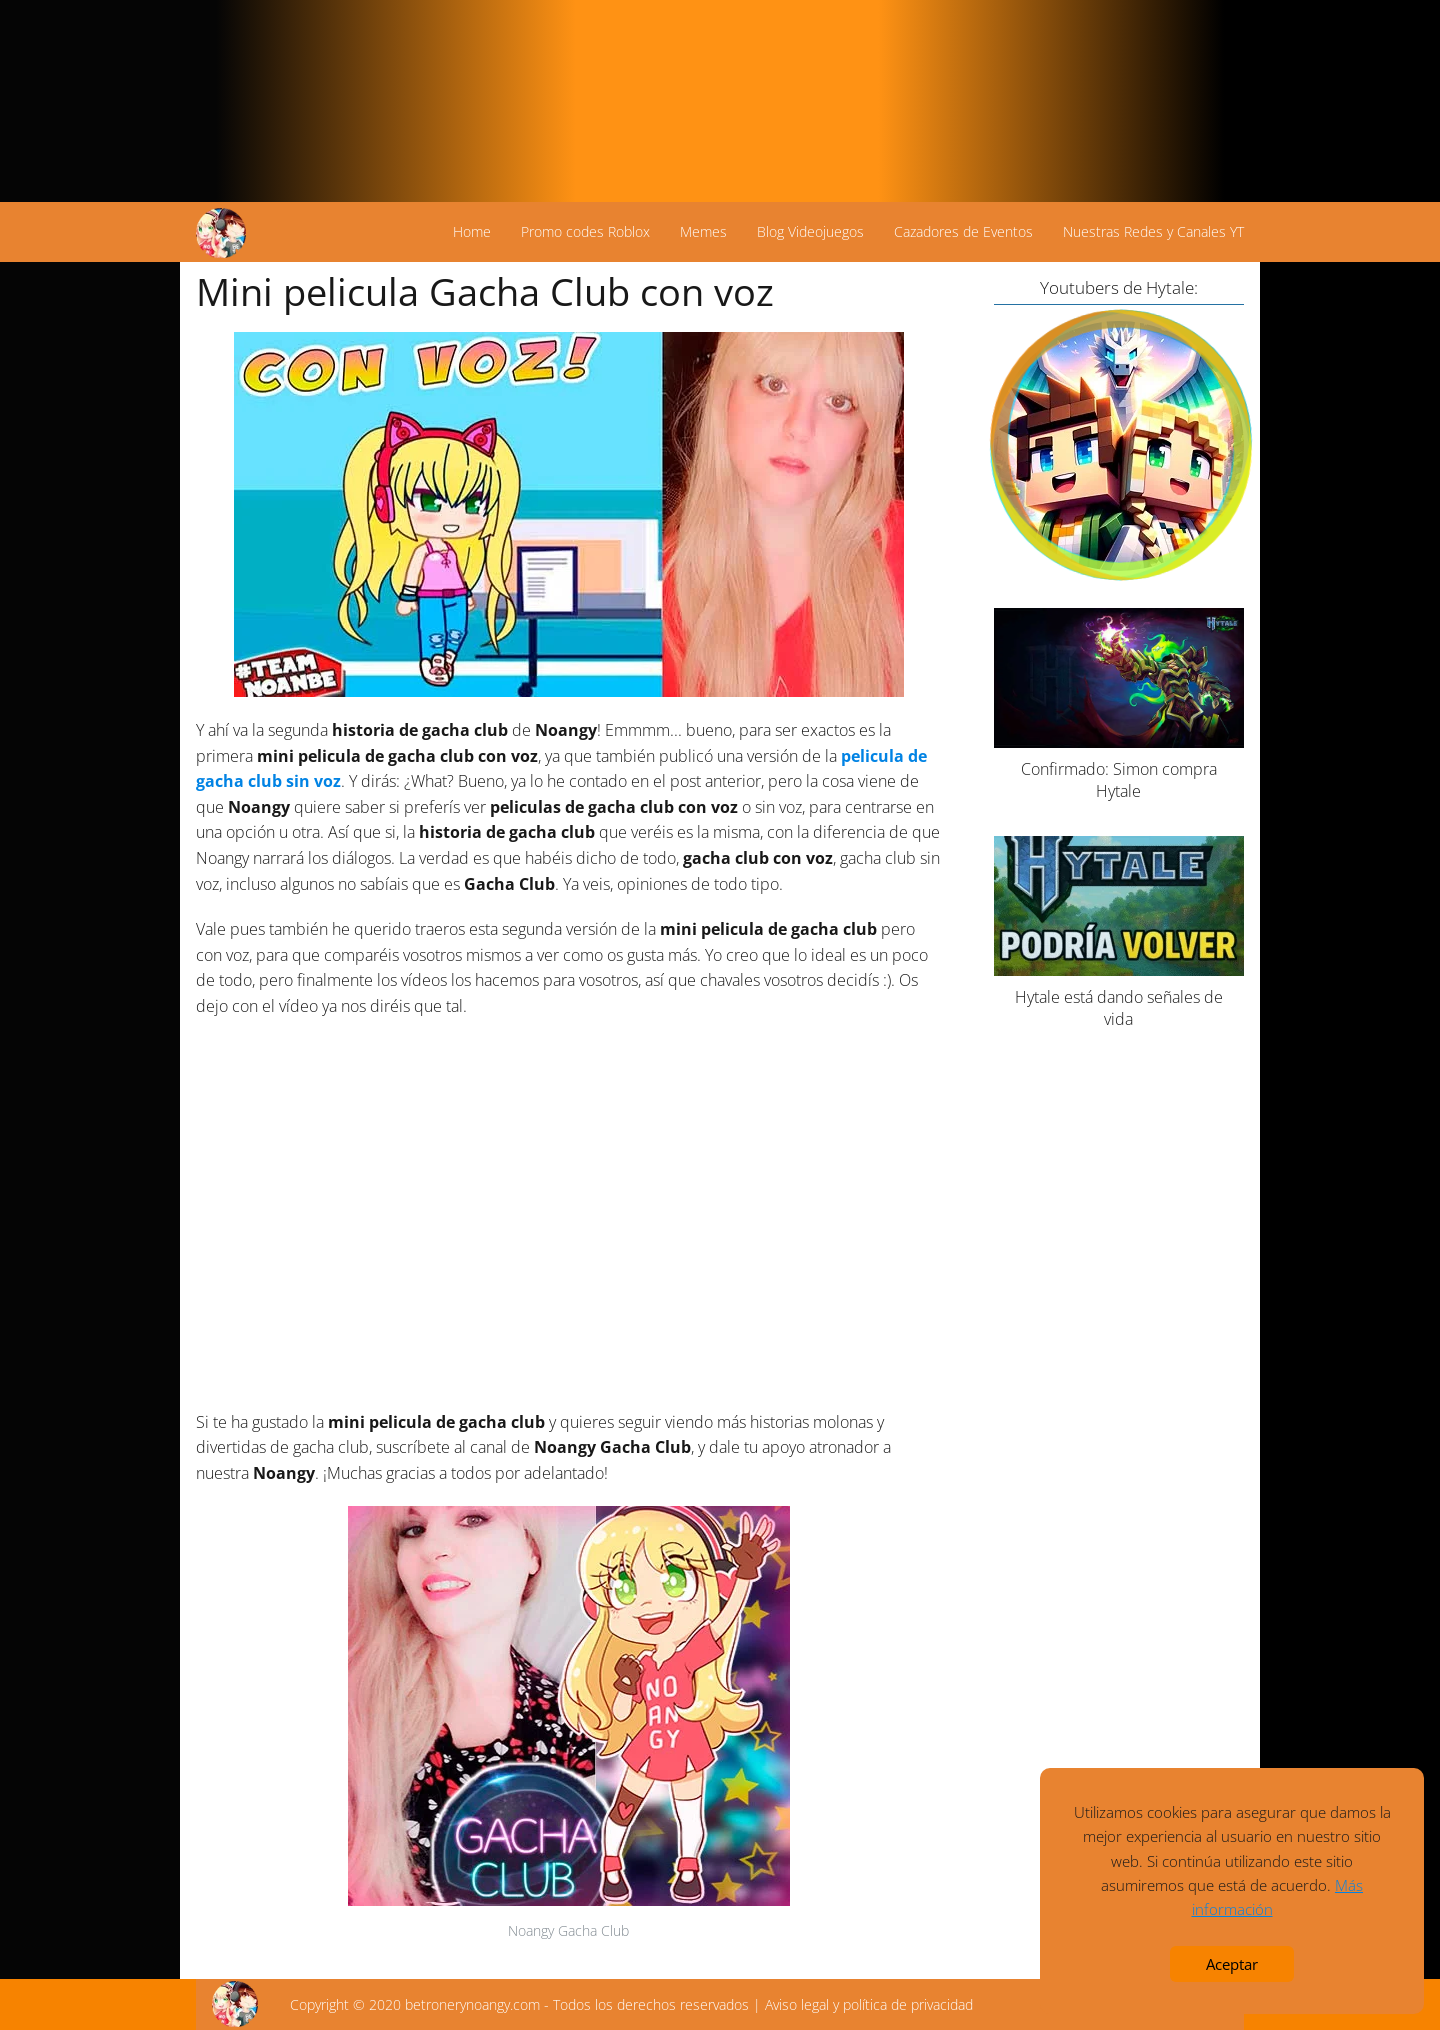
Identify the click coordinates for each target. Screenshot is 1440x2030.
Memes (703, 231)
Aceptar (1232, 1964)
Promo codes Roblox (585, 231)
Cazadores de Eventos (963, 231)
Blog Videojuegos (810, 231)
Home (472, 231)
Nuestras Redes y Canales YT (1153, 231)
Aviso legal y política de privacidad (869, 2004)
